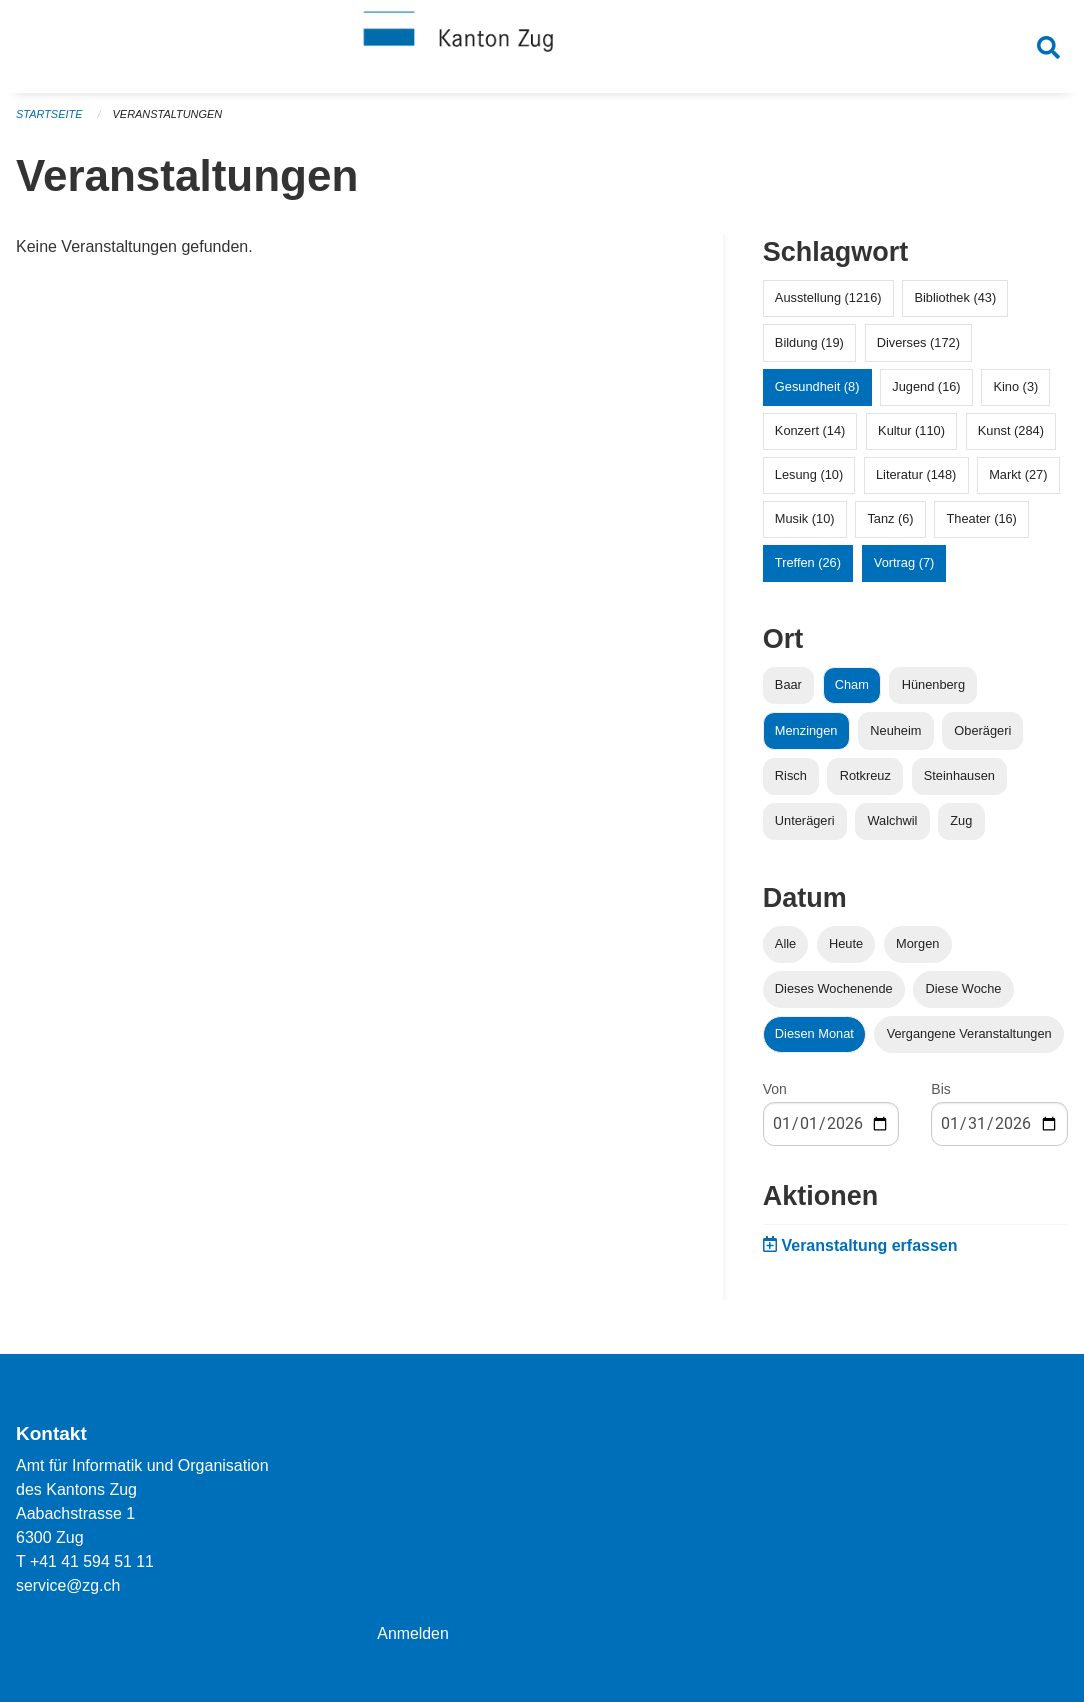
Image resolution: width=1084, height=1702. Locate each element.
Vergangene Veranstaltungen (969, 1039)
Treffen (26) (808, 568)
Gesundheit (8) (817, 391)
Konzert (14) (810, 435)
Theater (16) (981, 524)
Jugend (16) (926, 391)
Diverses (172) (918, 347)
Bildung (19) (809, 347)
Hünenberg (933, 690)
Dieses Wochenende (834, 994)
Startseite (49, 120)
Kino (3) (1015, 391)
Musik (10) (805, 524)
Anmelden (413, 1633)
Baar (788, 690)
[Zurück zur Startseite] (542, 48)
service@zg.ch (68, 1585)
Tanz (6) (890, 524)
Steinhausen (959, 780)
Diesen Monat (814, 1039)
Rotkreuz (865, 780)
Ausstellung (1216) (828, 303)
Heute (846, 948)
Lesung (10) (809, 480)
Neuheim (895, 735)
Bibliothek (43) (955, 303)
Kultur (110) (911, 435)
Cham (852, 690)
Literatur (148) (916, 480)
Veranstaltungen (168, 120)
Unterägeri (805, 825)
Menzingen (806, 735)
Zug (961, 825)
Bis (940, 1095)
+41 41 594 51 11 (92, 1561)
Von (775, 1095)
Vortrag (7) (904, 568)
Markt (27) (1018, 480)
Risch (791, 780)
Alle (785, 948)
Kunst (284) (1011, 435)
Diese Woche (964, 994)
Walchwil (892, 825)
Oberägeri (982, 735)
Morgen (917, 948)
